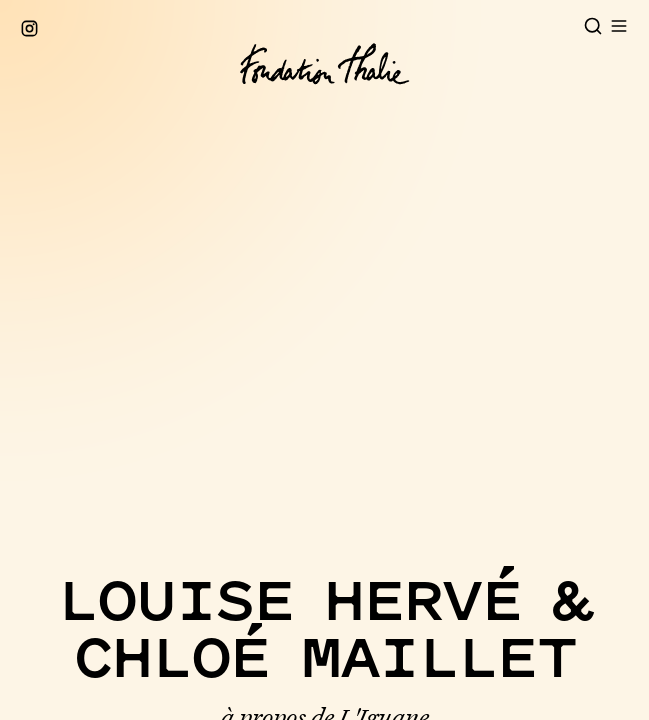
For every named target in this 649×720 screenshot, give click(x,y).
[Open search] (593, 26)
